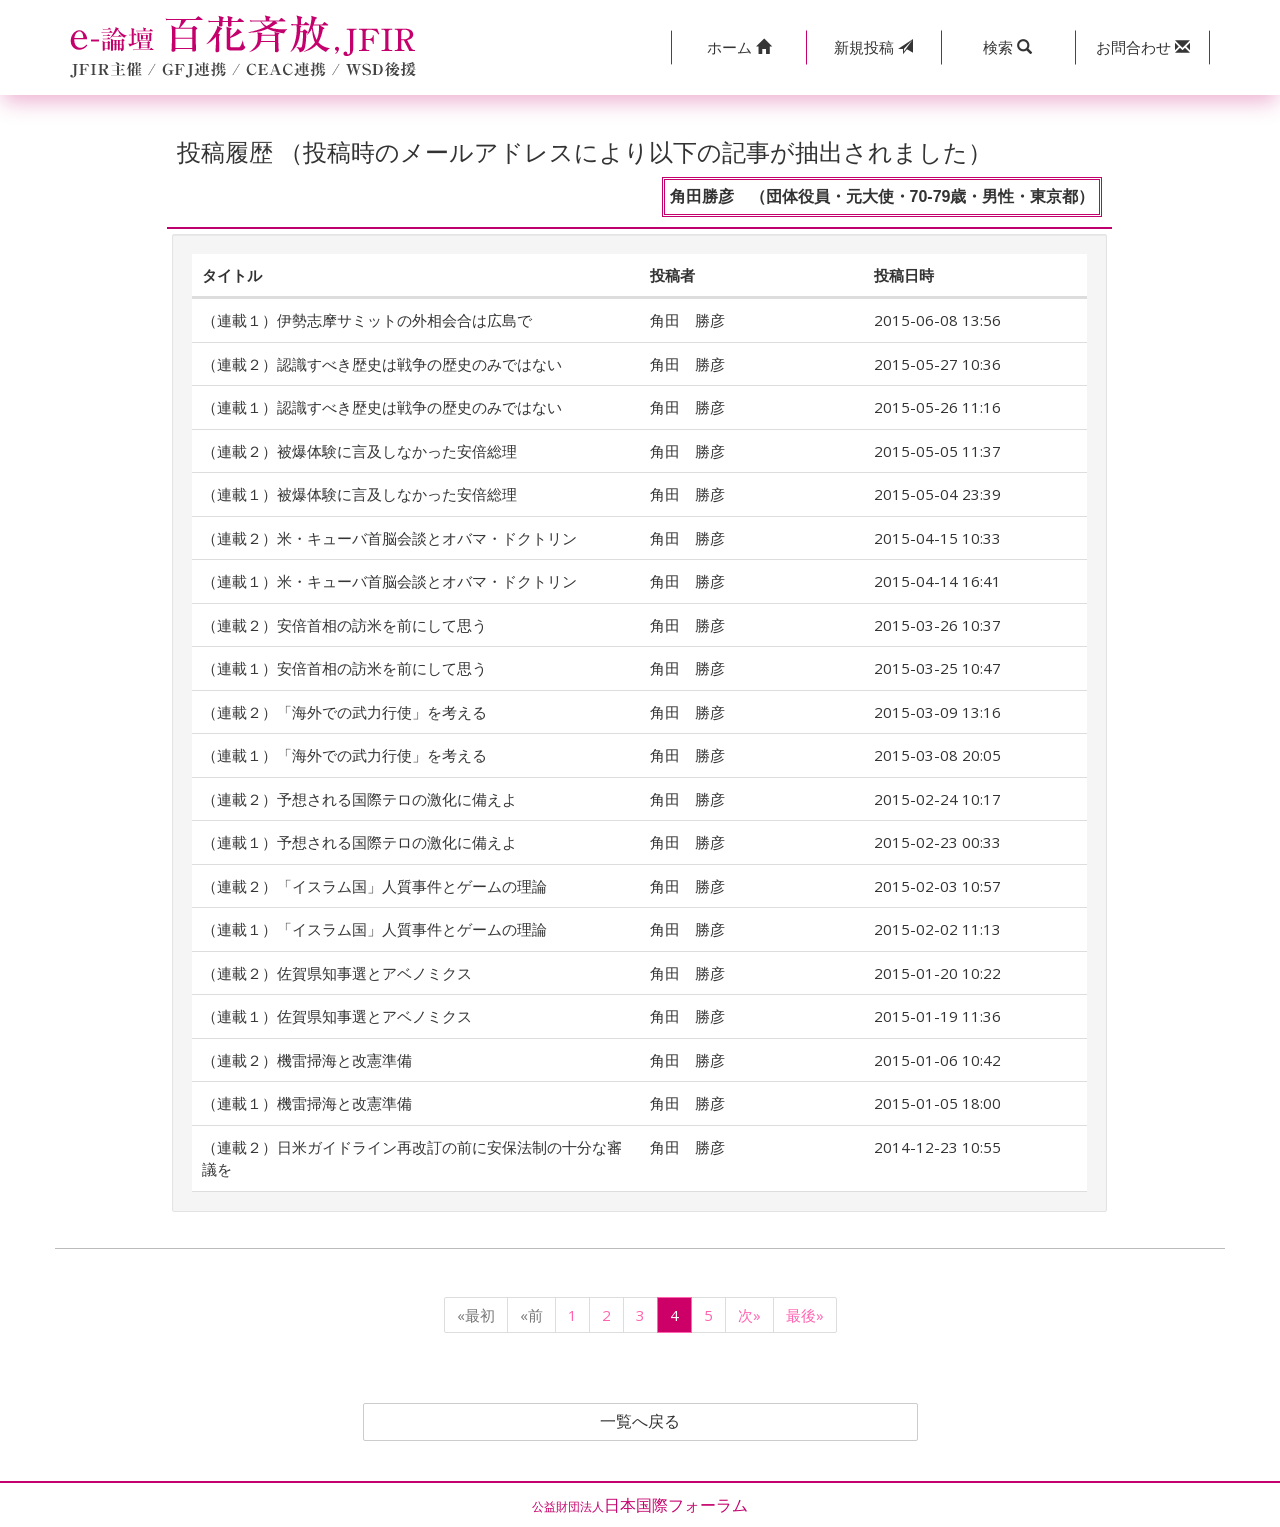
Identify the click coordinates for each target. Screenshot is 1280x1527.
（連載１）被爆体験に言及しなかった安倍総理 (359, 494)
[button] (738, 47)
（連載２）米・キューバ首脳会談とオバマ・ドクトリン (389, 538)
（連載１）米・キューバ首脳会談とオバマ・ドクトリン (389, 581)
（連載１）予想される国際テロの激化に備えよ (359, 842)
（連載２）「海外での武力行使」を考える (344, 712)
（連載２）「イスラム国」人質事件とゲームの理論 (374, 886)
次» (749, 1315)
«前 (531, 1315)
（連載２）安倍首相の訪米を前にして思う (344, 625)
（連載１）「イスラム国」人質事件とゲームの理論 (374, 929)
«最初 (476, 1315)
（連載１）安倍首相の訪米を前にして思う (344, 668)
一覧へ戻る (640, 1422)
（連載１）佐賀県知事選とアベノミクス (337, 1016)
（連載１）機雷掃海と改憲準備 (307, 1103)
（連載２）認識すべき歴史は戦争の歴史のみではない (382, 364)
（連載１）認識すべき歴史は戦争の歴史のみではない (382, 407)
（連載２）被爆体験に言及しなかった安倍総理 (359, 451)
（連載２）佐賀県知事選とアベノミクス (337, 973)
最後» (805, 1315)
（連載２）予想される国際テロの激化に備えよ (359, 799)
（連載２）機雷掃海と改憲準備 (307, 1060)
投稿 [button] (873, 47)
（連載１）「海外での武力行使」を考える (344, 755)
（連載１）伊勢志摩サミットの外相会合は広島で (367, 320)
